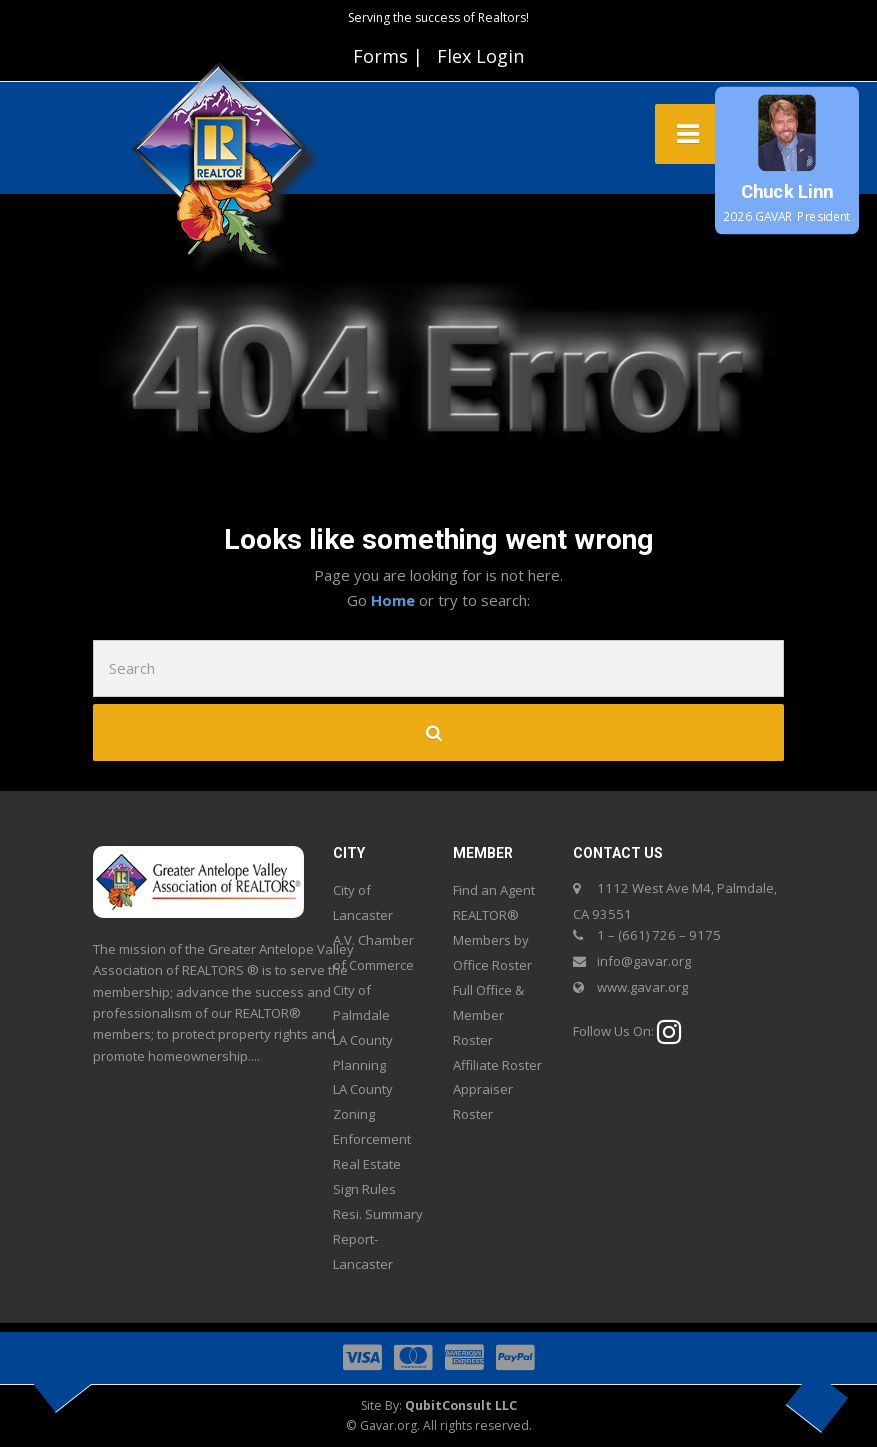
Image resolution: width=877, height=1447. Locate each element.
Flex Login (480, 56)
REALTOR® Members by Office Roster (492, 940)
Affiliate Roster (497, 1065)
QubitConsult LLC (461, 1405)
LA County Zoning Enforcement (372, 1114)
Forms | (388, 56)
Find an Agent (494, 890)
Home (395, 600)
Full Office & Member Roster (488, 1015)
